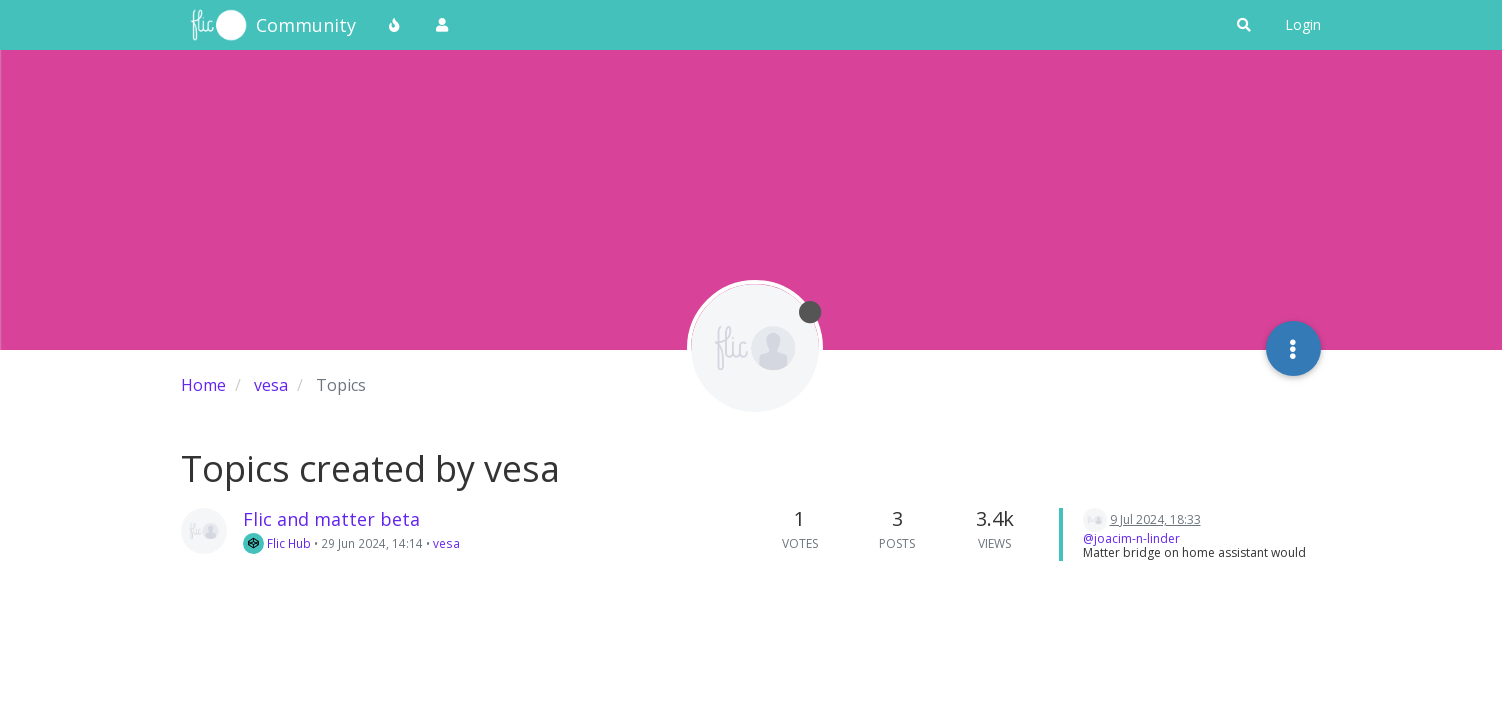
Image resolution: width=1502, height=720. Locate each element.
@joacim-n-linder (1131, 538)
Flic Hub (277, 543)
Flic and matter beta (331, 519)
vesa (446, 543)
